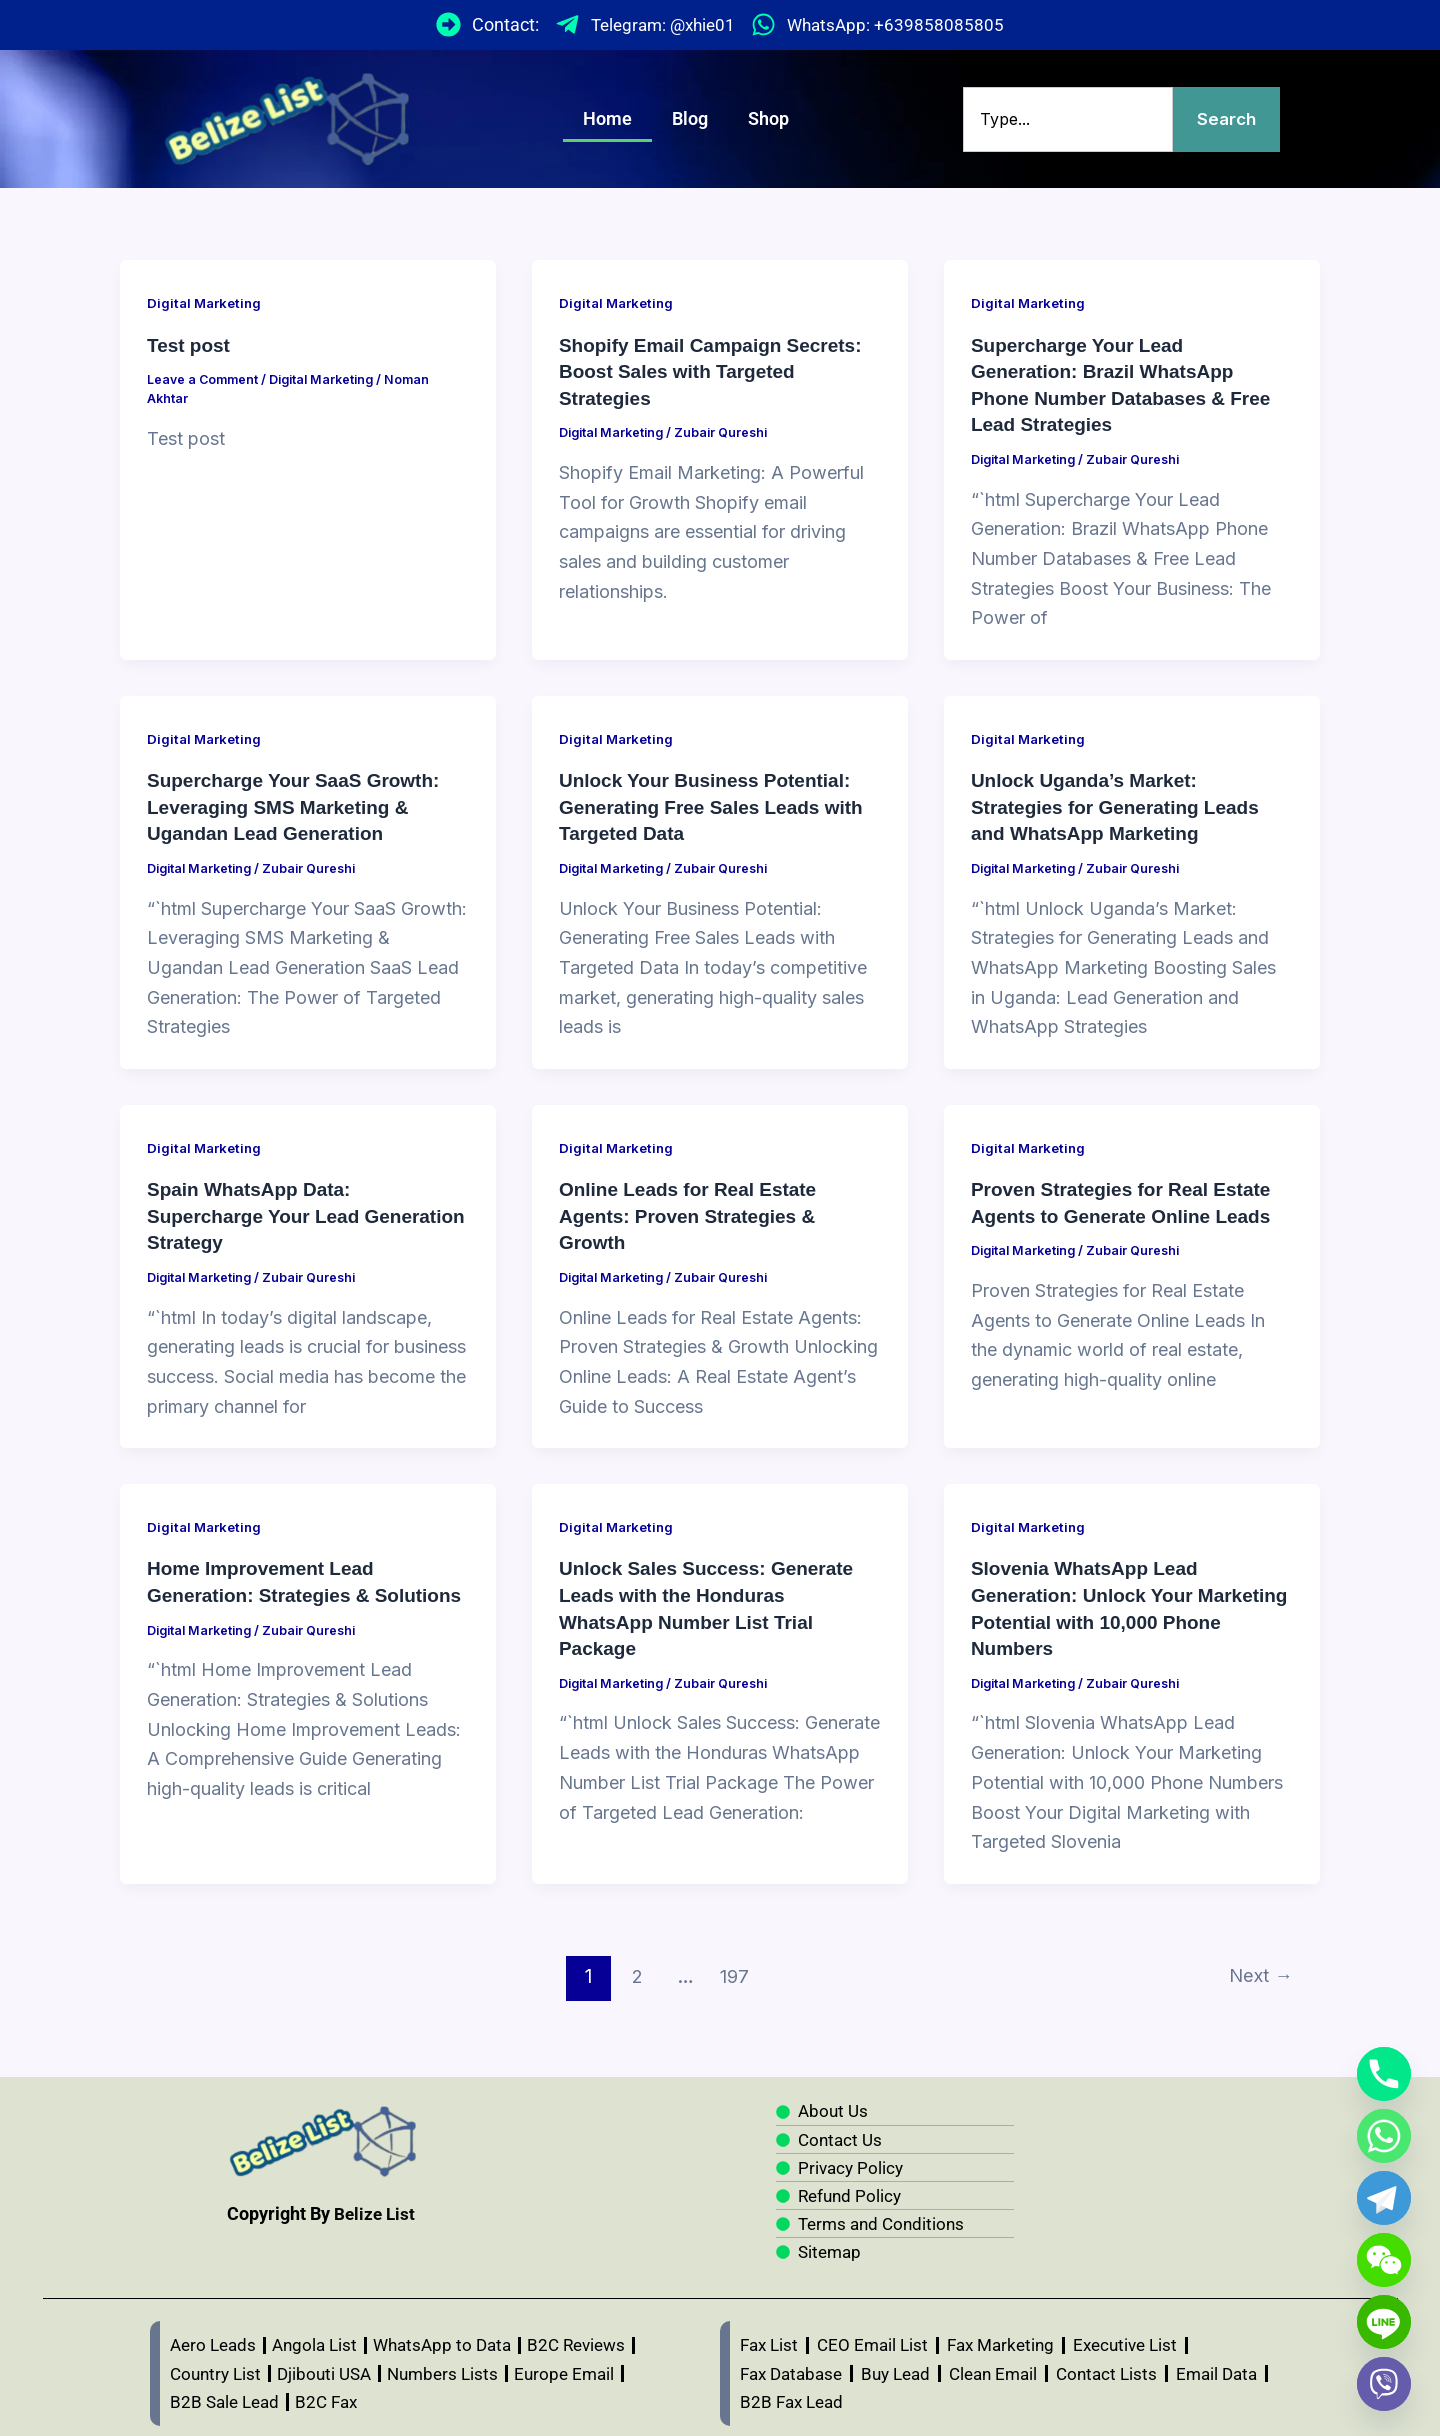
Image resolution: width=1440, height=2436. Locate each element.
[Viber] (1384, 2384)
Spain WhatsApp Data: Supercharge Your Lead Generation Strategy (259, 1210)
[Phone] (1384, 2074)
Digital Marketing (207, 302)
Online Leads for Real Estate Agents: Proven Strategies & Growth (694, 1210)
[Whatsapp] (1384, 2136)
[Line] (1384, 2322)
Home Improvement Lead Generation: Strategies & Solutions (266, 1588)
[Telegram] (1384, 2198)
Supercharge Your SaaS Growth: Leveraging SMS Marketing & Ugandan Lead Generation (301, 803)
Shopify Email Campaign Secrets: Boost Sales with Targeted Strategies (718, 371)
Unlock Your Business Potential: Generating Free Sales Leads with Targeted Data (719, 803)
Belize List (375, 2204)
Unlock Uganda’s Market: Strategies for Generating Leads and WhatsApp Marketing (1122, 803)
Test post (190, 345)
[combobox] (1066, 119)
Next (1257, 1967)
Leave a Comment (204, 379)
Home (607, 118)
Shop (768, 118)
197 (732, 1967)
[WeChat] (1384, 2260)
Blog (690, 118)
